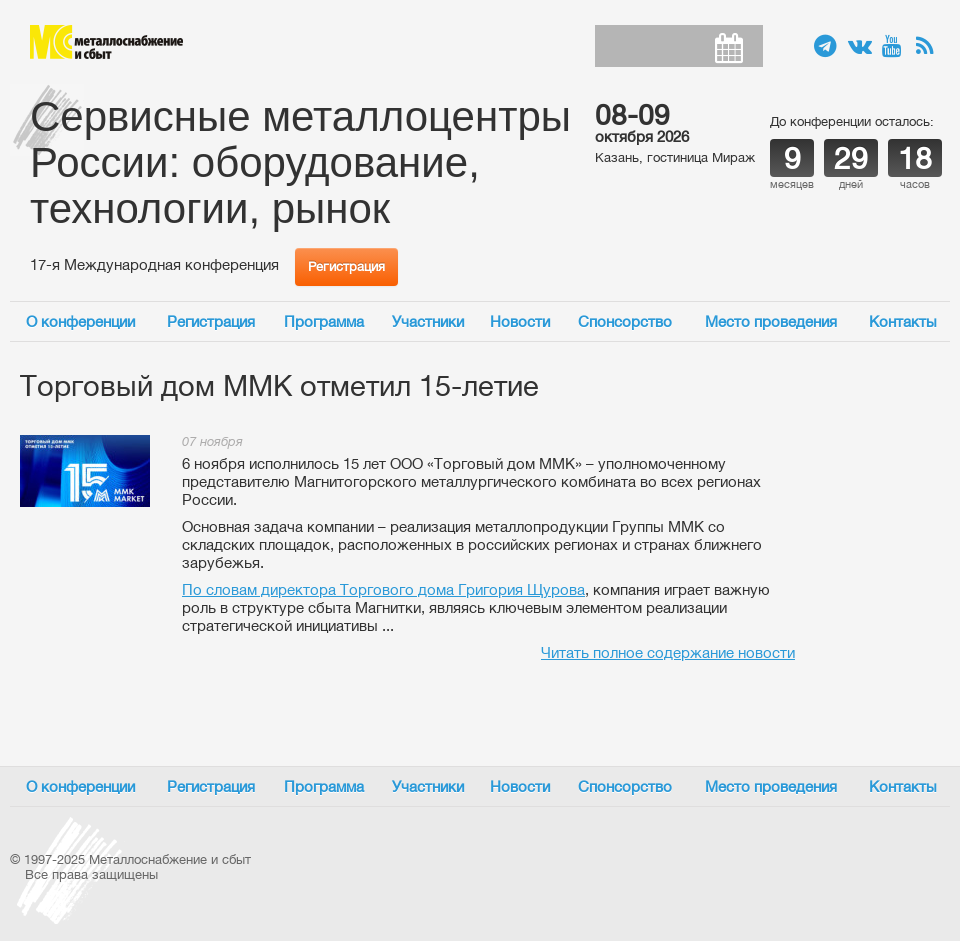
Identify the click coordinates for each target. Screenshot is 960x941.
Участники (428, 321)
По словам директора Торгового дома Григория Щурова (383, 589)
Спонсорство (625, 321)
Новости (520, 321)
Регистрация (346, 266)
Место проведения (771, 321)
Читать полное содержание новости (668, 652)
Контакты (903, 321)
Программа (324, 321)
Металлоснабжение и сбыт (106, 42)
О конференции (80, 321)
